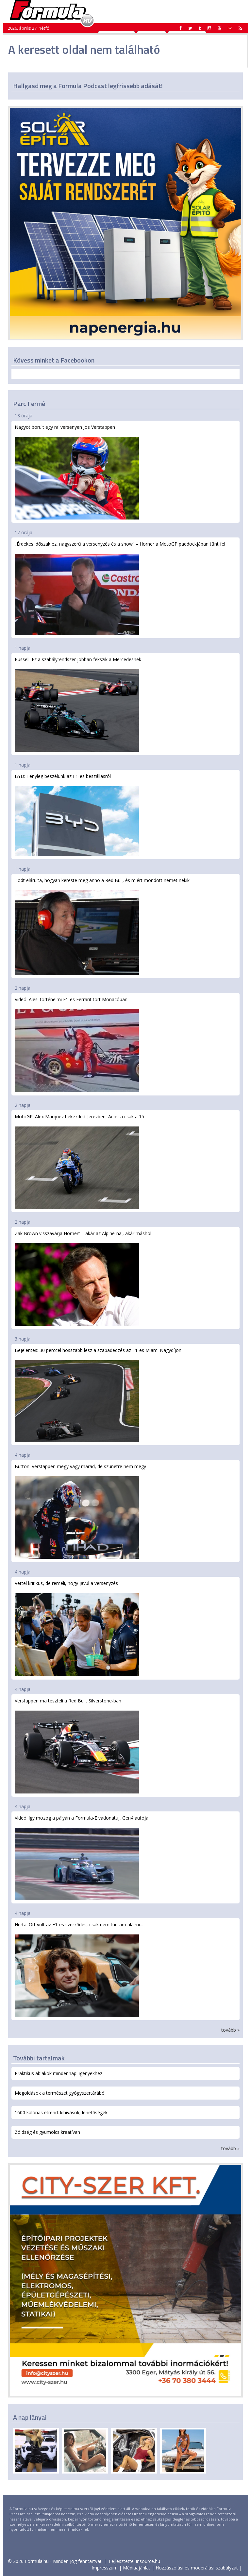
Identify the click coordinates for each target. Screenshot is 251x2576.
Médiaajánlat (136, 2568)
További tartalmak (39, 2058)
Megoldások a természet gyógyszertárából (60, 2093)
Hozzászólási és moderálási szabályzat (197, 2568)
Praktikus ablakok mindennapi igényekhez (58, 2073)
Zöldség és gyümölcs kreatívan (47, 2132)
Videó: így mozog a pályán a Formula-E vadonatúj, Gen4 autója (81, 1857)
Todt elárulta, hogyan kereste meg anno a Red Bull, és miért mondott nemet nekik (102, 926)
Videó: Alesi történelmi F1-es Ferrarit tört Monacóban (77, 1044)
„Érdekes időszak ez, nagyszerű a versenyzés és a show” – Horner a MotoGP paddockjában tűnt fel (120, 588)
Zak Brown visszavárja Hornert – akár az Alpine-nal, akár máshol (83, 1278)
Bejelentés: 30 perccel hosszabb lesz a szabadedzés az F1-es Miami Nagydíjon (98, 1394)
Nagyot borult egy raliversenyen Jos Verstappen (77, 472)
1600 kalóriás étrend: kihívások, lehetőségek (61, 2112)
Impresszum (105, 2568)
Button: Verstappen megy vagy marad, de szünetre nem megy (80, 1511)
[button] (240, 28)
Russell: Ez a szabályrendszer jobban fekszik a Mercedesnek (78, 704)
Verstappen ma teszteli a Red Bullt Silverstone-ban (77, 1745)
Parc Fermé (29, 403)
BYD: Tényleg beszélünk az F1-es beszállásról (77, 814)
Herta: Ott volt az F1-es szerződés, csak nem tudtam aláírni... (79, 1969)
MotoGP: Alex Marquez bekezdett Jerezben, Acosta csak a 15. (80, 1161)
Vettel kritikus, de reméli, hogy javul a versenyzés (77, 1628)
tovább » (230, 2030)
